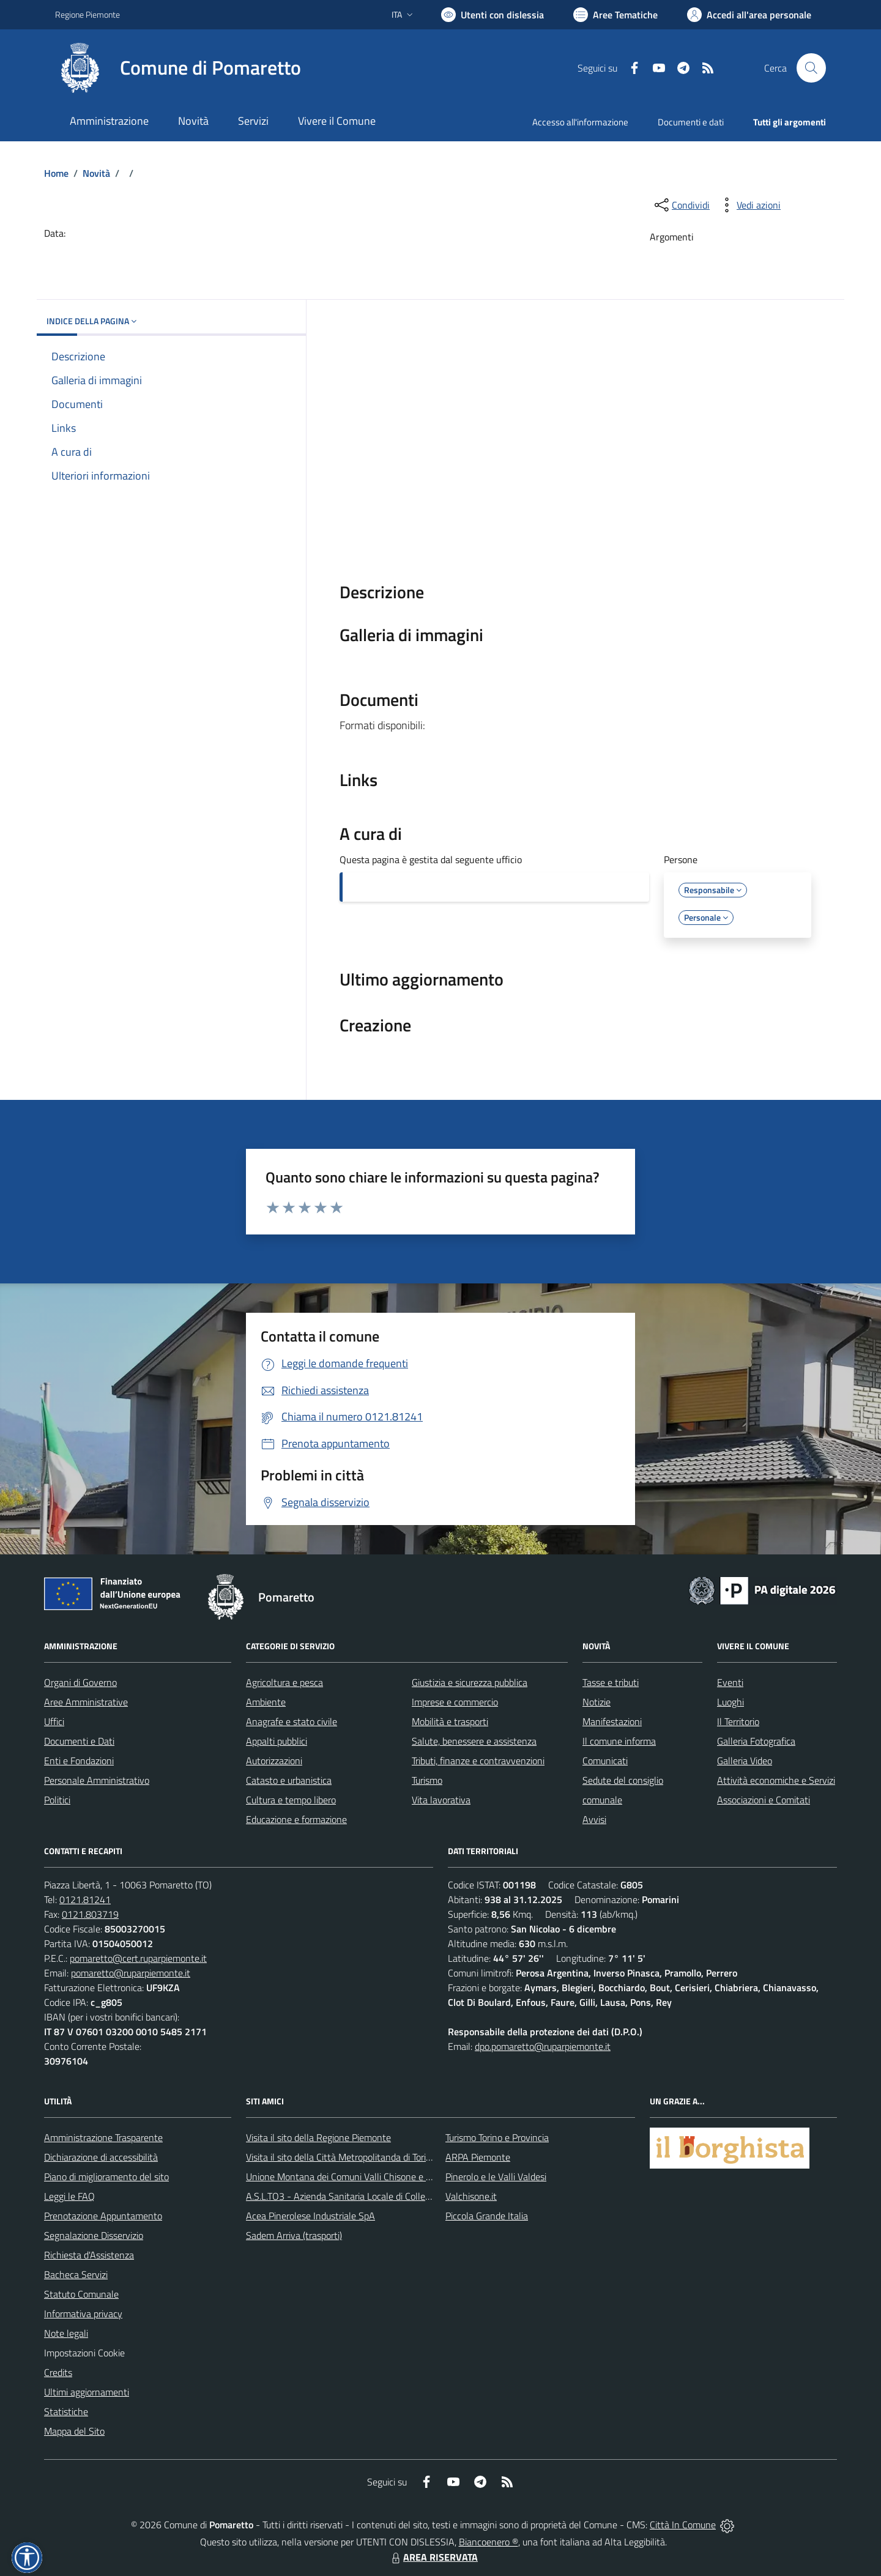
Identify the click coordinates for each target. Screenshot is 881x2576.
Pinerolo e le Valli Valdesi (495, 2176)
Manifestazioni (612, 1721)
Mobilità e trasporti (450, 1721)
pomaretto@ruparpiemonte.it (130, 1972)
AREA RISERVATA (433, 2557)
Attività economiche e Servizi (776, 1780)
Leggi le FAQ (69, 2196)
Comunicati (605, 1760)
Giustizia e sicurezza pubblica (469, 1682)
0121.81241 (85, 1899)
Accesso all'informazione (580, 122)
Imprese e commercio (455, 1701)
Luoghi (730, 1701)
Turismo (427, 1780)
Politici (57, 1799)
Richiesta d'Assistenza (89, 2255)
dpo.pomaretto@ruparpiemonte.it (543, 2046)
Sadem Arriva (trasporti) (294, 2235)
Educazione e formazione (296, 1819)
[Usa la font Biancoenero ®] (492, 14)
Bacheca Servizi (76, 2274)
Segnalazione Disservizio (93, 2235)
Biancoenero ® (488, 2541)
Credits (58, 2372)
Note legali (66, 2333)
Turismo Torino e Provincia (497, 2137)
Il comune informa (619, 1741)
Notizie (596, 1701)
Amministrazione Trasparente (103, 2137)
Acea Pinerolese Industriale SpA (310, 2215)
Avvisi (594, 1819)
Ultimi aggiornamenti (86, 2392)
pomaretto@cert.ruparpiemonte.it (138, 1958)
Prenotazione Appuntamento (103, 2215)
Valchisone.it (471, 2196)
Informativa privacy (83, 2313)
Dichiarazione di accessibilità (101, 2157)
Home (56, 173)
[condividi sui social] (681, 205)
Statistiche (66, 2411)
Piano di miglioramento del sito (106, 2176)
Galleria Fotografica (756, 1741)
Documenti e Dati (79, 1741)
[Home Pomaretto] (178, 68)
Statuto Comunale (81, 2294)
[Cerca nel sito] (811, 68)
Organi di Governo (80, 1682)
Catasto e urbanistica (289, 1780)
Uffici (54, 1721)
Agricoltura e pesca (284, 1682)
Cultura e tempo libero (291, 1799)
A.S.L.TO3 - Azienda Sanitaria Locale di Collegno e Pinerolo (364, 2196)
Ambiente (266, 1701)
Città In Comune (683, 2524)
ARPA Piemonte (477, 2157)
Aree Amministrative (86, 1701)
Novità (96, 173)
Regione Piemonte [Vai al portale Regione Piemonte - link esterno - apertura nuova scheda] (87, 14)
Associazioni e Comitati (763, 1799)
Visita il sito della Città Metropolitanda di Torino (341, 2157)
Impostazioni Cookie (84, 2352)
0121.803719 (90, 1914)
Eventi (730, 1682)
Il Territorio (738, 1721)
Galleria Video (744, 1760)
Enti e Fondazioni (79, 1760)
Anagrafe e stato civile (291, 1721)
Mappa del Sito (74, 2431)
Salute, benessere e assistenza (474, 1741)
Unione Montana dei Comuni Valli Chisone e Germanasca (361, 2176)
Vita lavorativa (441, 1799)
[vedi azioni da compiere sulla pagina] (749, 205)
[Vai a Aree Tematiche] (615, 14)
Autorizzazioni (274, 1760)
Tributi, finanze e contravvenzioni (478, 1760)
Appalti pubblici (276, 1741)
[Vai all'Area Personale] (749, 14)
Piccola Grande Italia (486, 2215)
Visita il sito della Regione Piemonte (318, 2137)
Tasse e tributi (610, 1682)
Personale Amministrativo (96, 1780)
